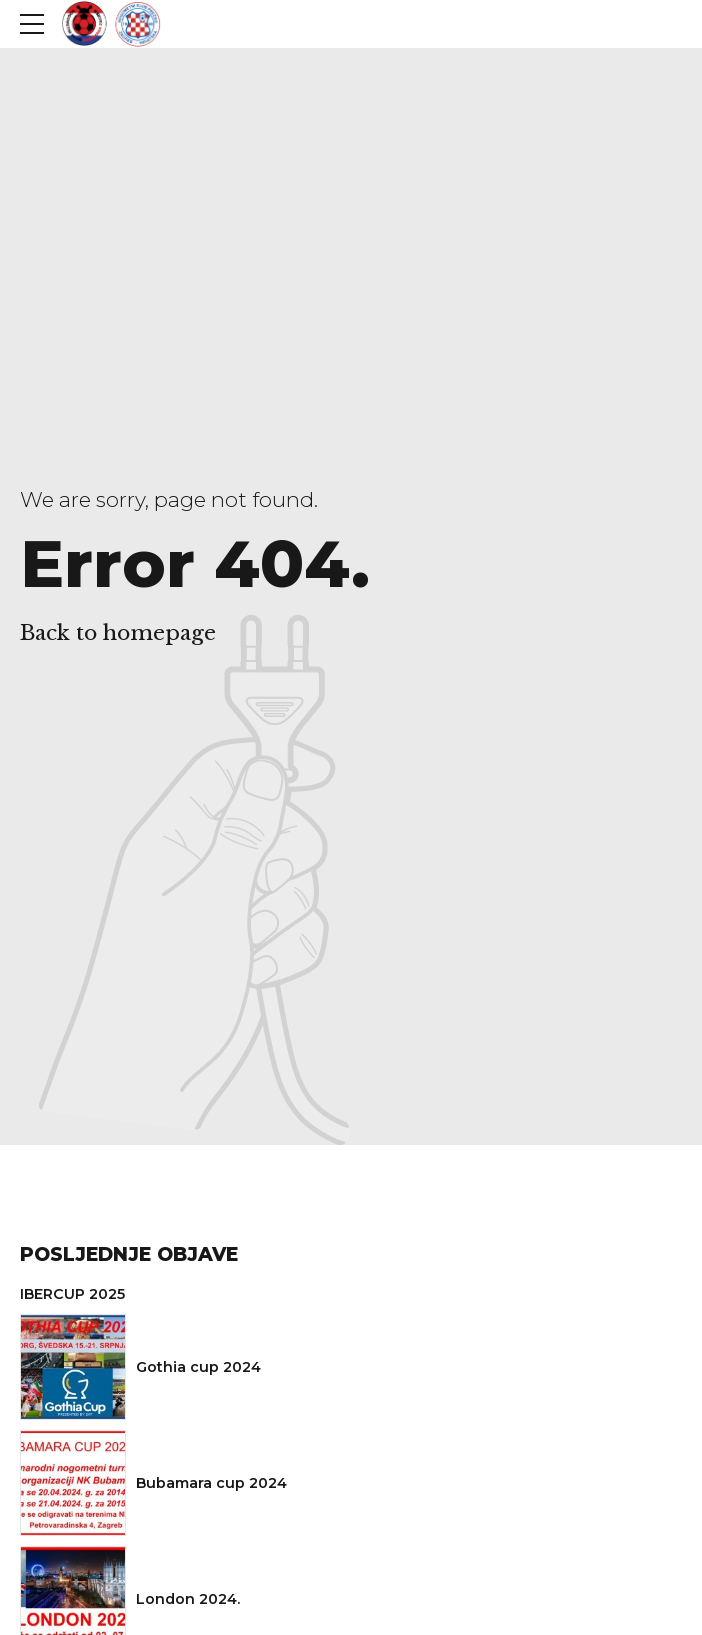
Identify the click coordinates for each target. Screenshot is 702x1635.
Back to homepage (118, 633)
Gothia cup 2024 (198, 1367)
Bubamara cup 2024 (211, 1483)
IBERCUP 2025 (72, 1294)
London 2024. (188, 1599)
